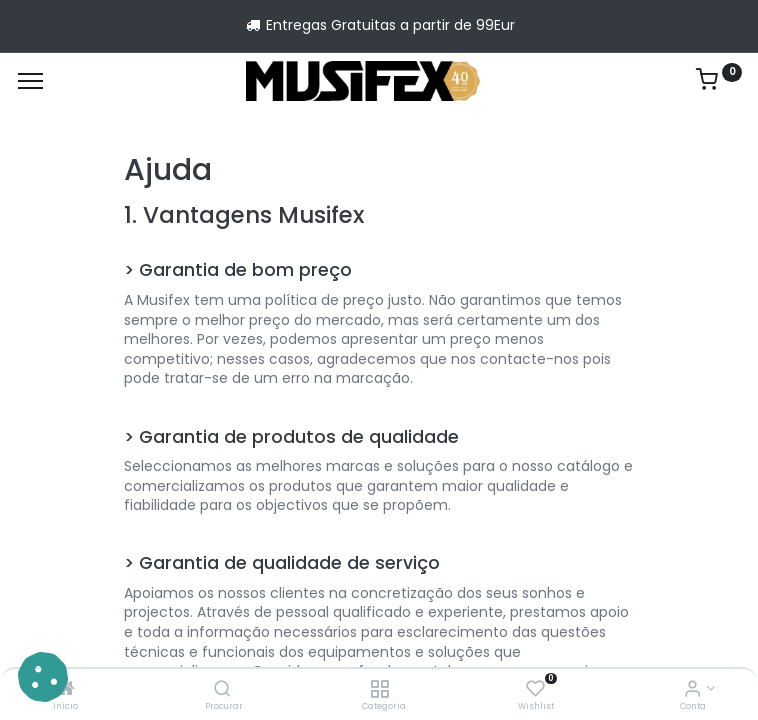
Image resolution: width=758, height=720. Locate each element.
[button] (43, 677)
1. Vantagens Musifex (244, 215)
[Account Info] (692, 690)
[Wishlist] (535, 690)
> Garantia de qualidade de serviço (282, 563)
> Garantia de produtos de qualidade (291, 437)
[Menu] (30, 81)
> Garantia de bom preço (238, 270)
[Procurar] (222, 690)
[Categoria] (379, 690)
